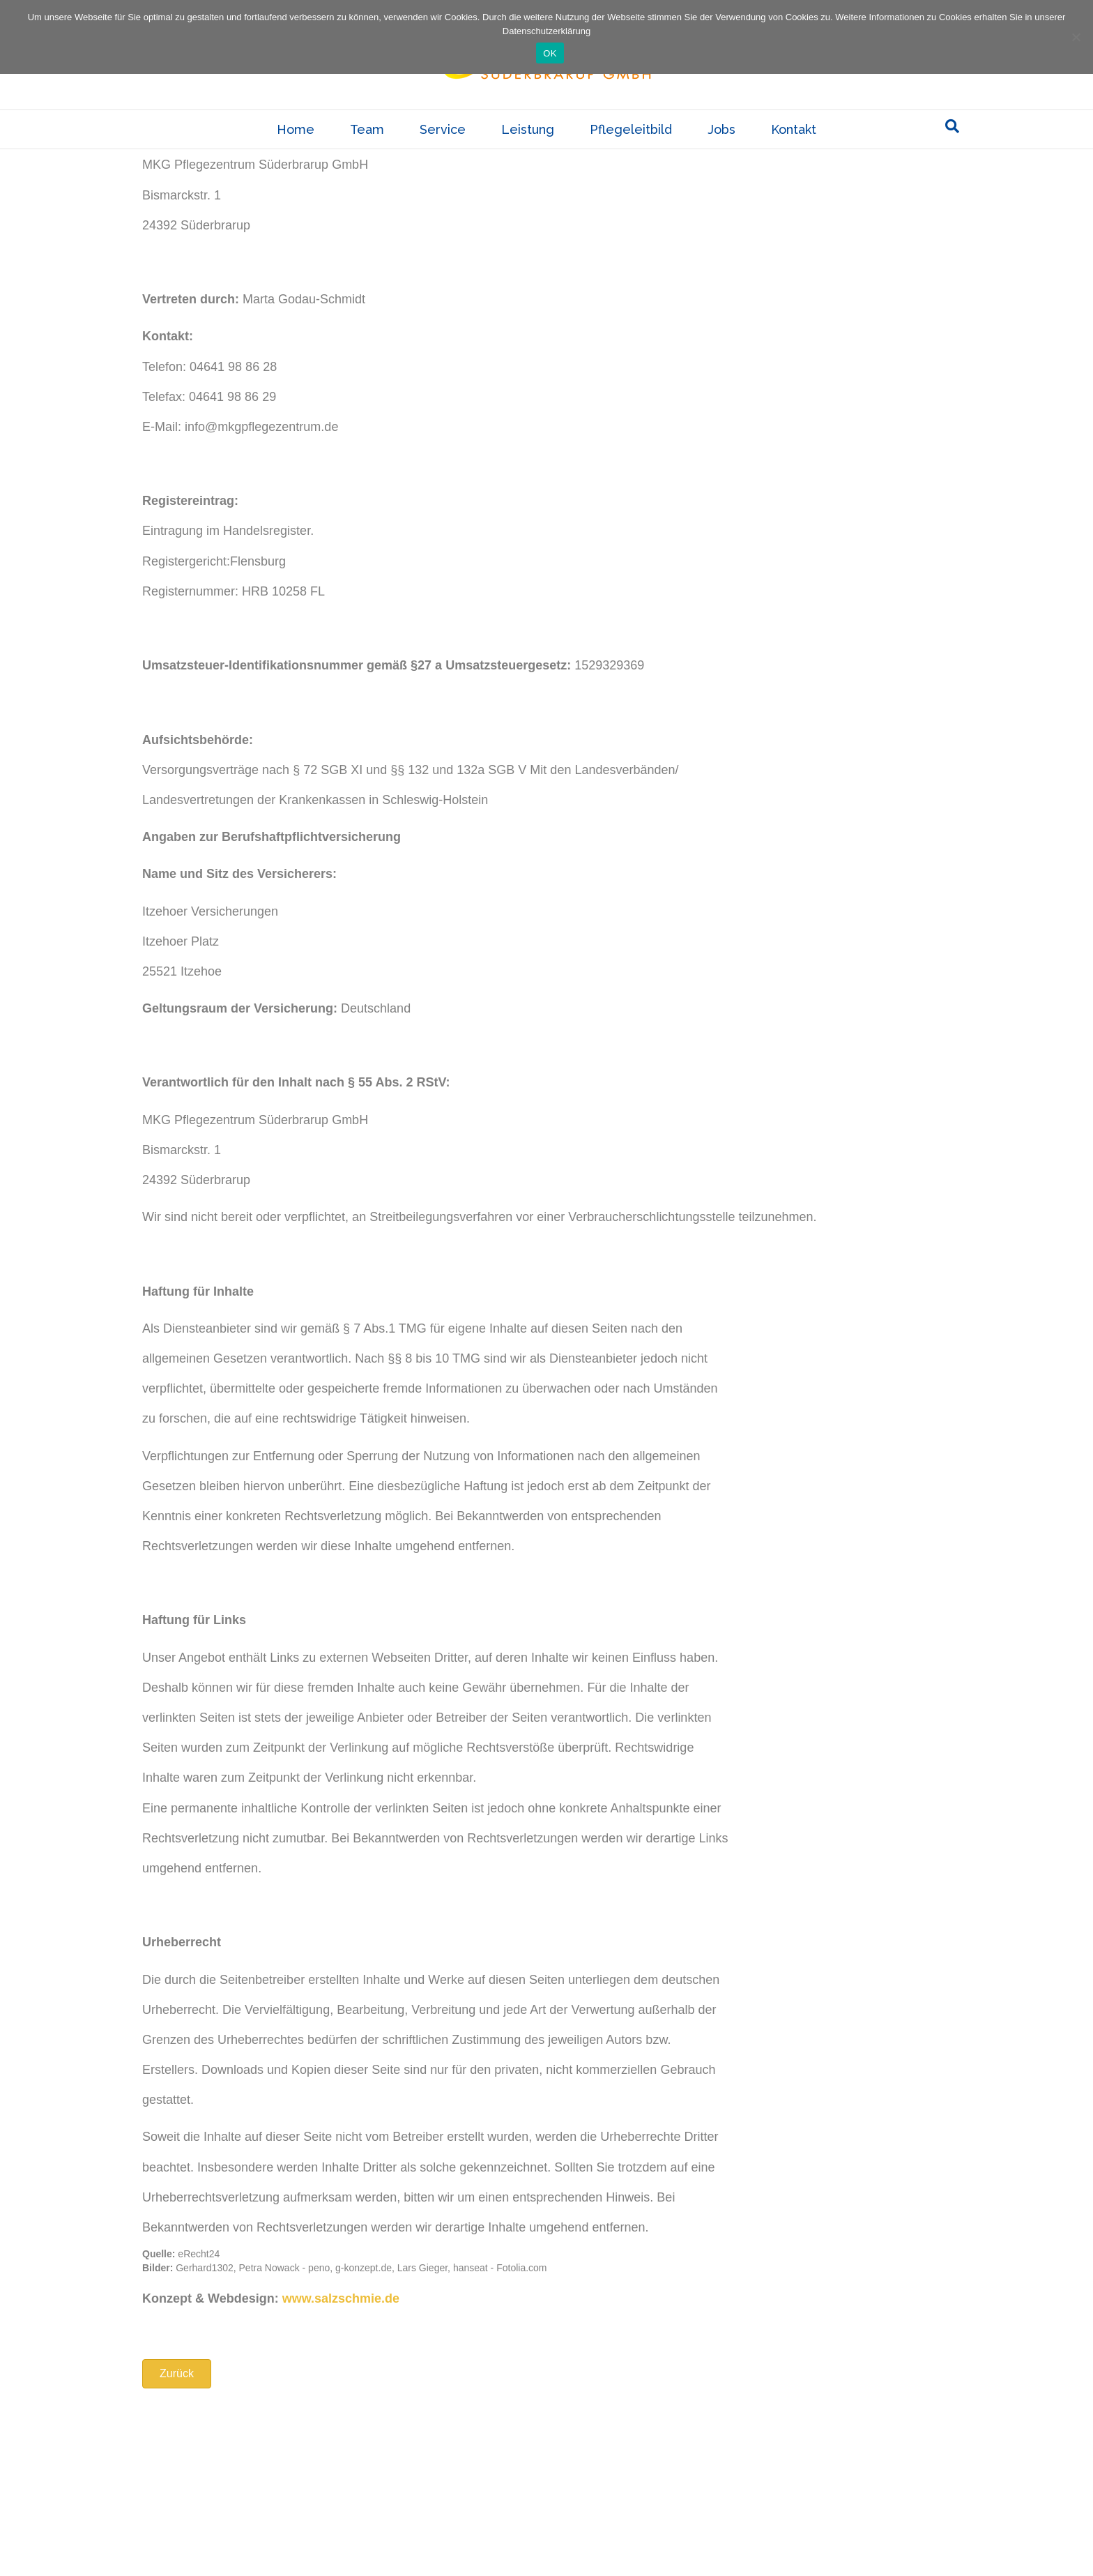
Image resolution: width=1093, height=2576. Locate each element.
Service (443, 153)
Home (295, 153)
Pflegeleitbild (631, 153)
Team (367, 153)
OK (549, 53)
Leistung (527, 153)
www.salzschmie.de (340, 2473)
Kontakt (793, 153)
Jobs (721, 153)
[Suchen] (952, 150)
